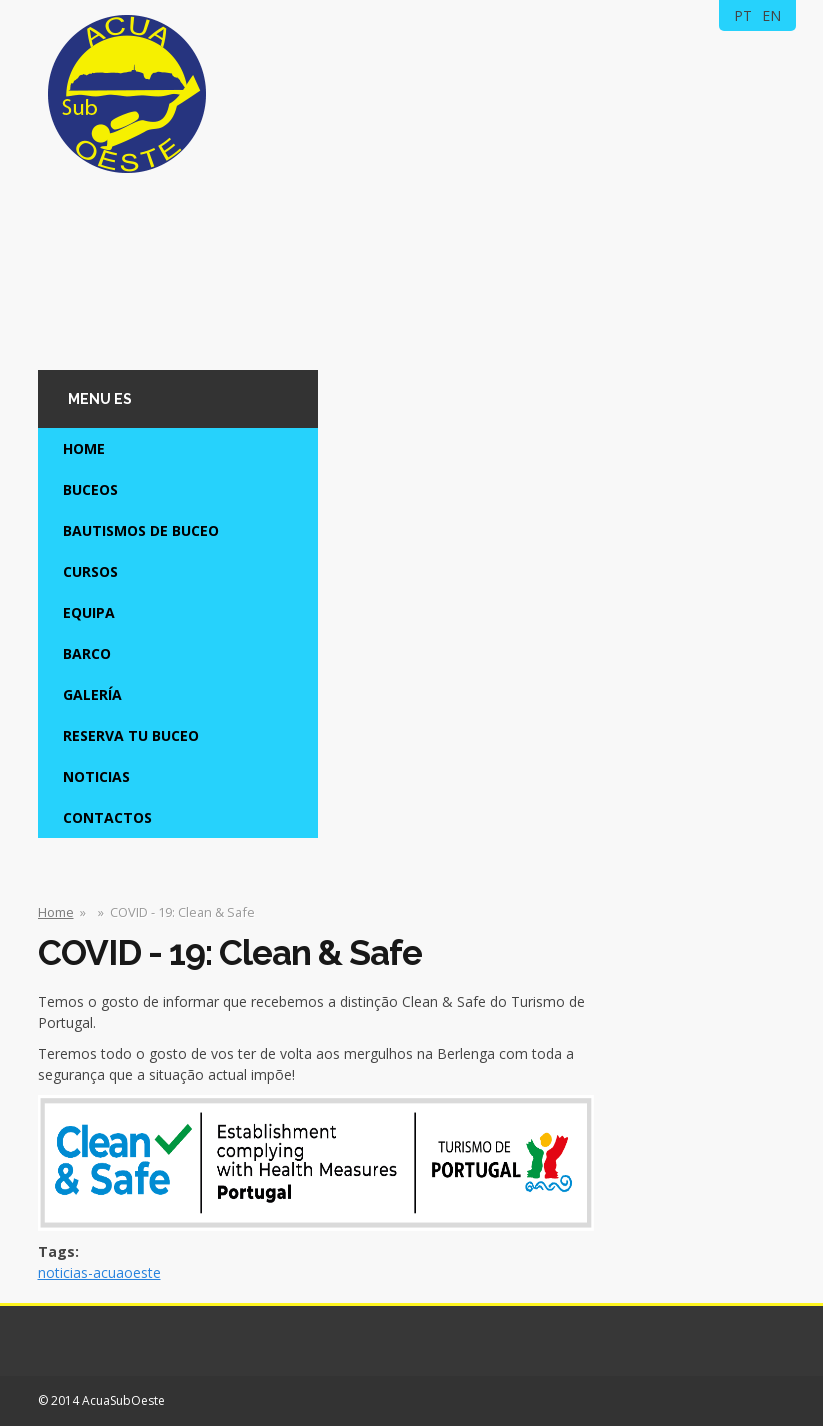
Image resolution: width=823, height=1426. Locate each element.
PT (743, 15)
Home (84, 448)
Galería (92, 694)
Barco (87, 653)
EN (771, 15)
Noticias (96, 776)
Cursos (90, 571)
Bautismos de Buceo (141, 530)
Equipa (89, 612)
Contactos (107, 817)
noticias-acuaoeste (99, 1272)
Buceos (90, 489)
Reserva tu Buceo (131, 735)
